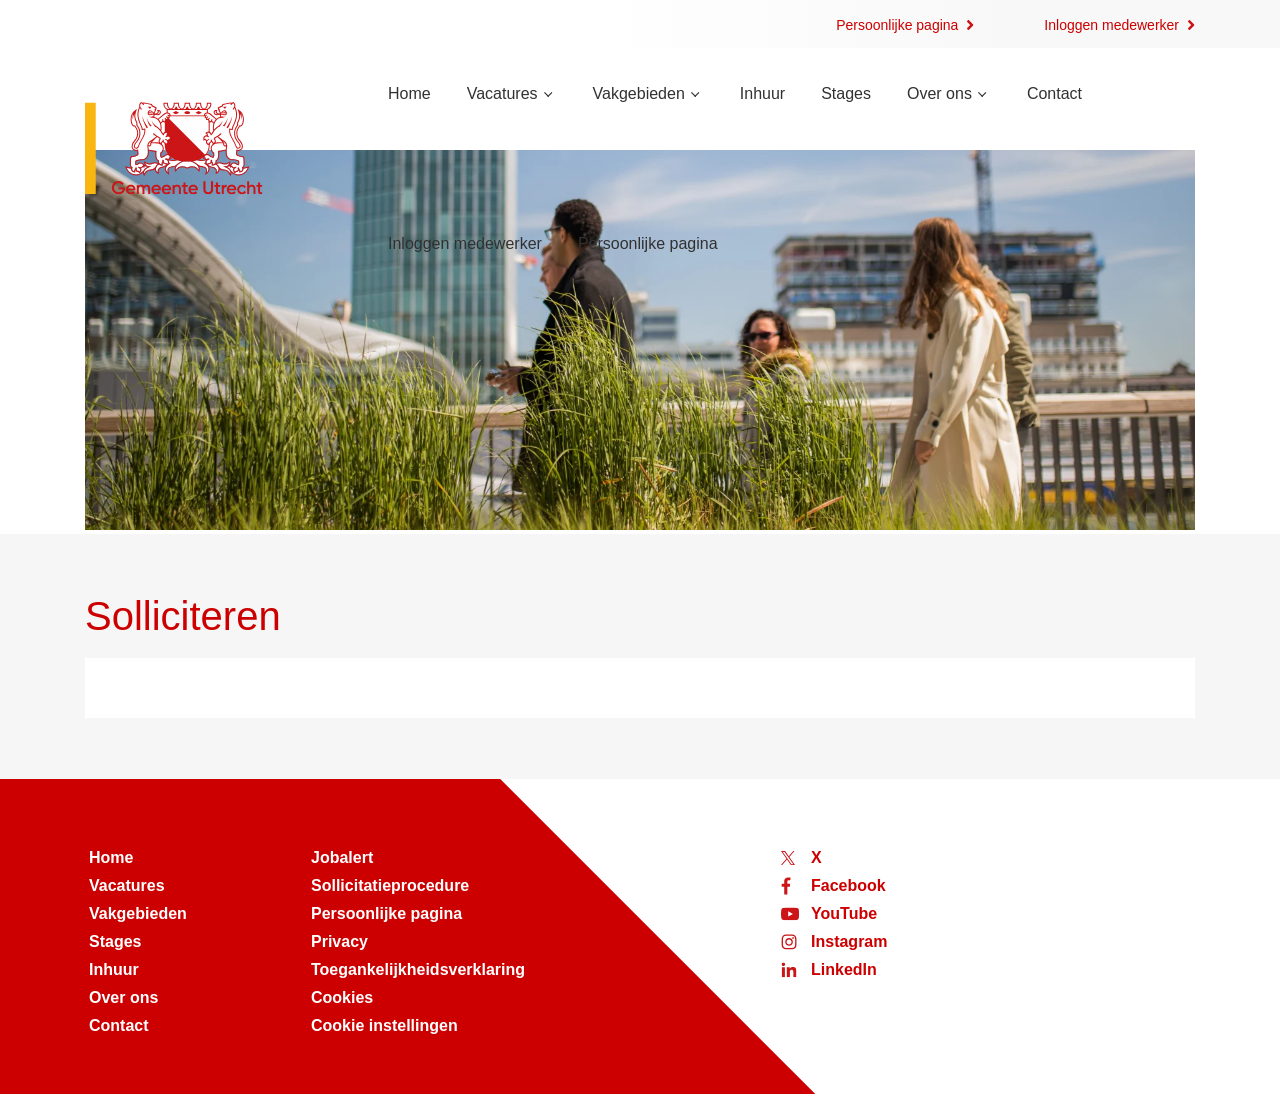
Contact (1054, 93)
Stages (846, 93)
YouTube (844, 913)
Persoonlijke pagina (897, 25)
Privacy (339, 941)
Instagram (849, 941)
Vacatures (502, 93)
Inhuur (762, 93)
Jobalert (342, 857)
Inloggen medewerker (1111, 25)
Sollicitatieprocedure (390, 885)
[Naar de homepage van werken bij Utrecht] (212, 150)
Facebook (848, 885)
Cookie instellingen (384, 1025)
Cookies (342, 997)
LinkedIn (844, 969)
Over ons (939, 93)
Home (409, 93)
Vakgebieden (639, 93)
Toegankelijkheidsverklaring (418, 969)
